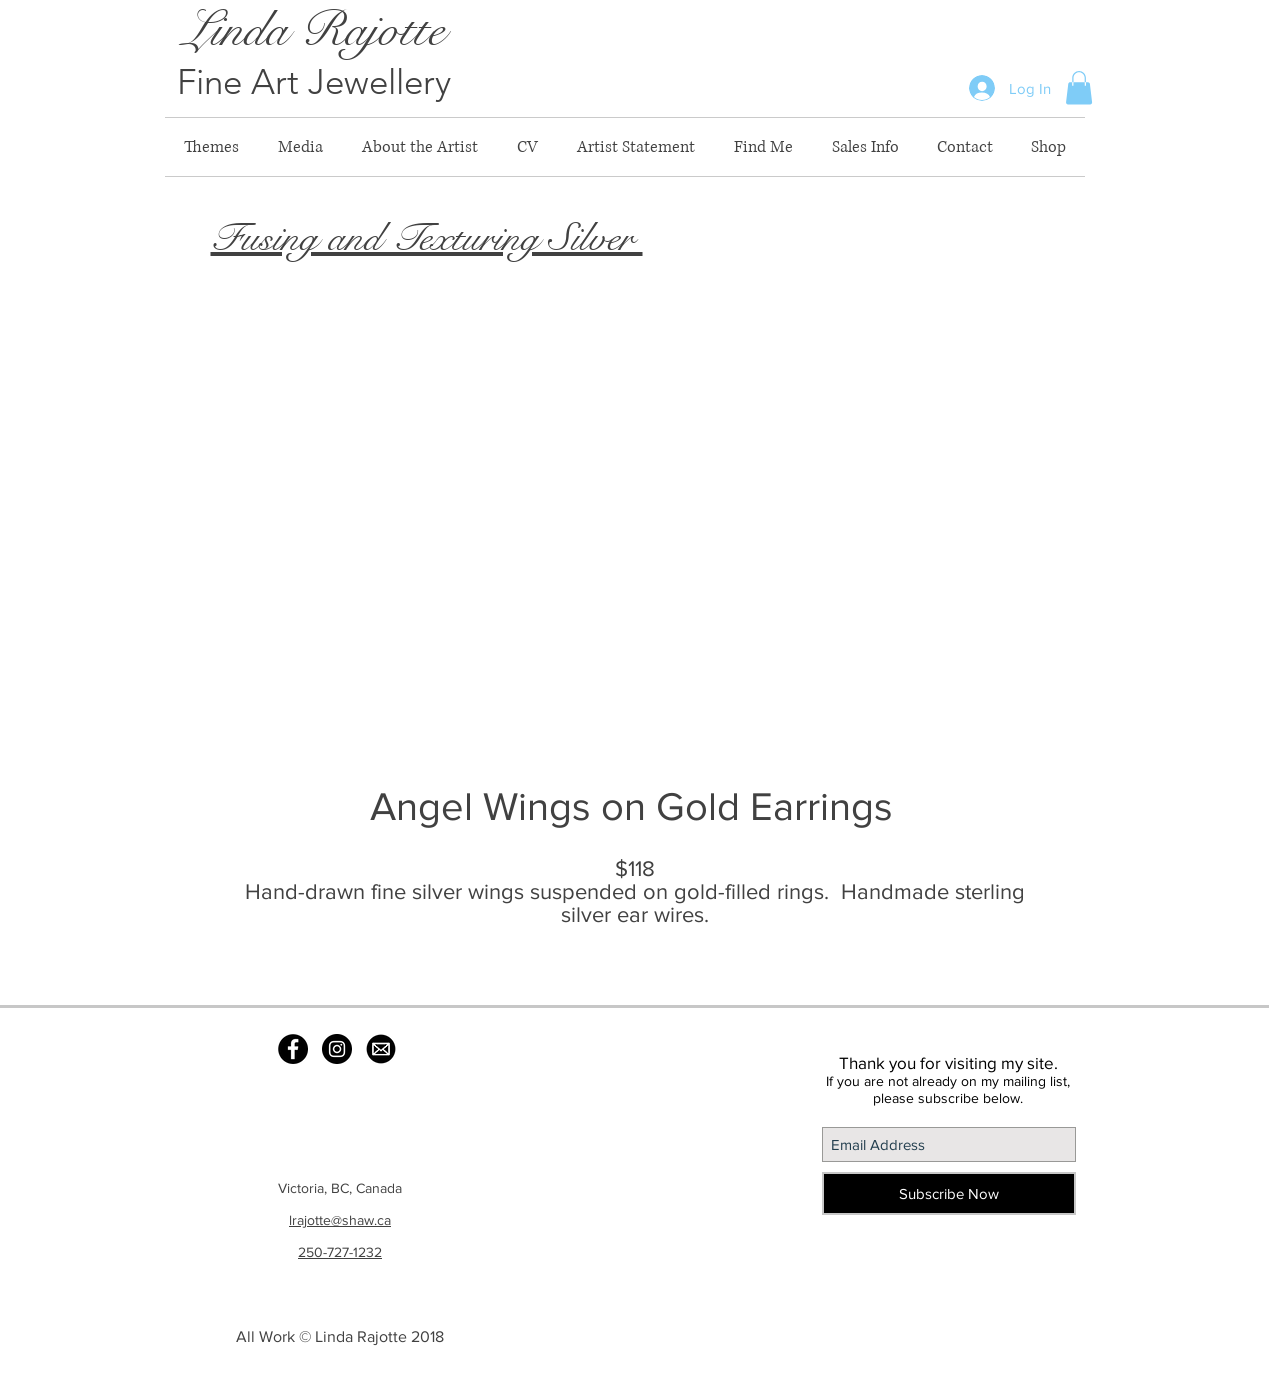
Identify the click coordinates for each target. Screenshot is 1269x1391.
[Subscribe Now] (949, 1193)
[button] (1079, 87)
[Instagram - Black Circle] (337, 1049)
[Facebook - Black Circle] (293, 1049)
